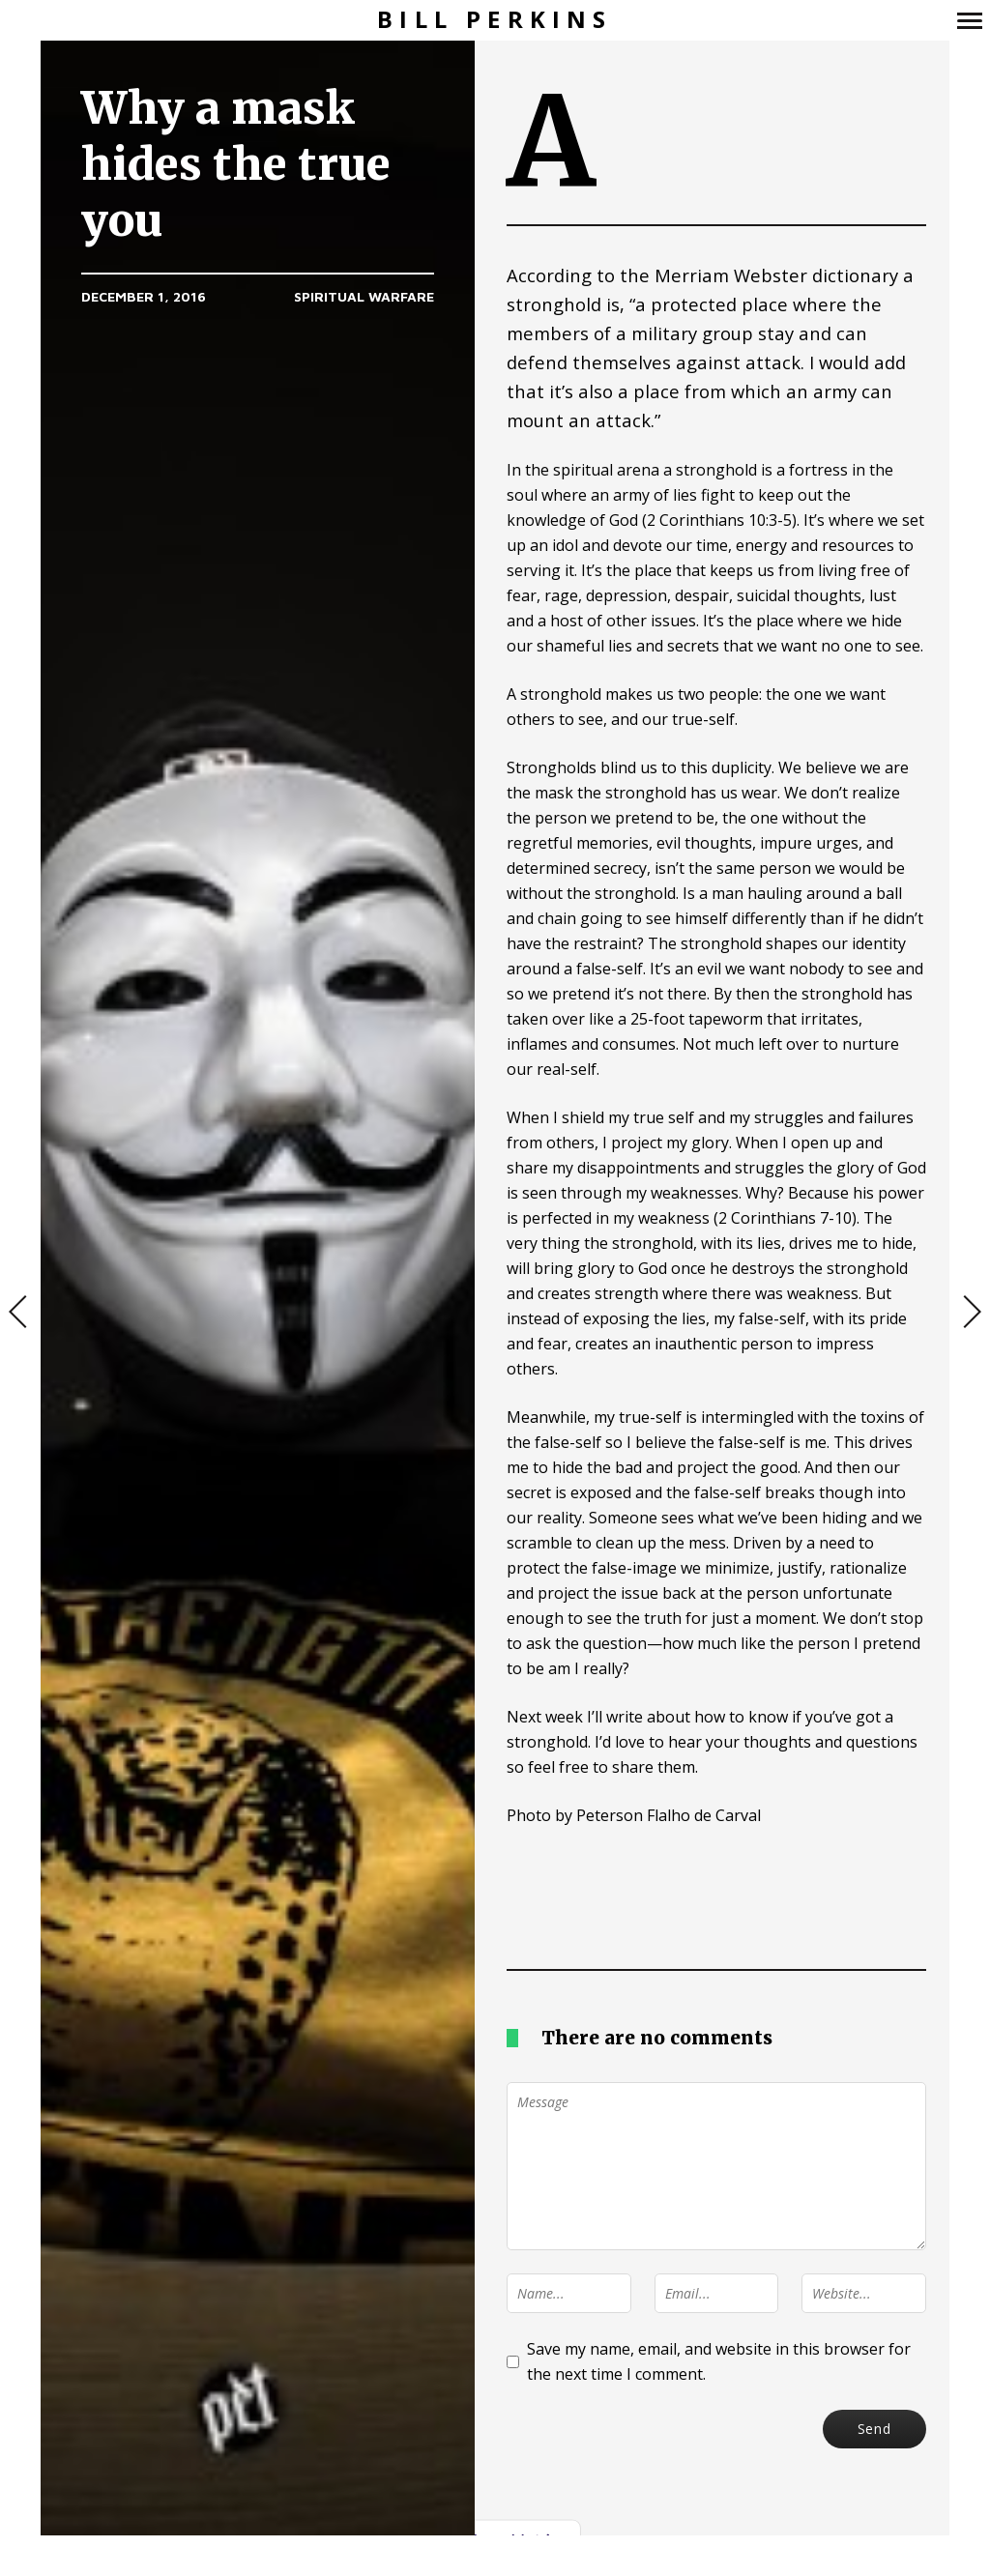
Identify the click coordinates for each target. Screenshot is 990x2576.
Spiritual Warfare (364, 296)
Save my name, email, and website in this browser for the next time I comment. (719, 2361)
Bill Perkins (494, 20)
